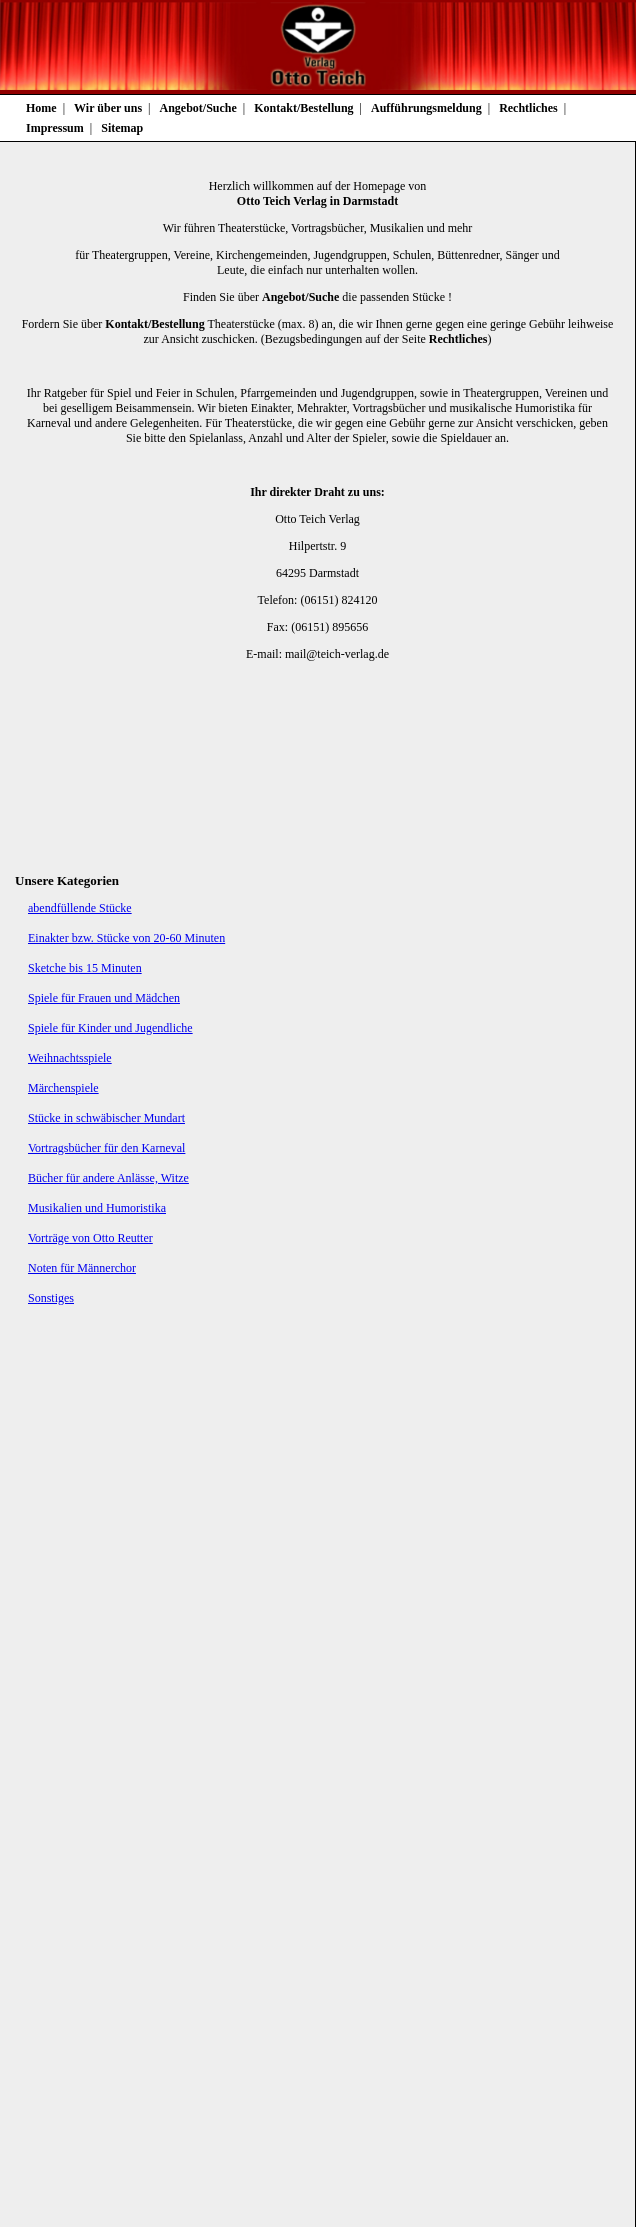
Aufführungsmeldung (426, 108)
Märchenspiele (63, 1088)
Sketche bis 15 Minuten (85, 968)
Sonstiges (51, 1298)
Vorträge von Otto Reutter (90, 1238)
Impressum (55, 128)
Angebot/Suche (198, 108)
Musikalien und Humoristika (97, 1208)
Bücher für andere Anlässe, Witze (108, 1178)
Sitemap (122, 128)
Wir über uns (108, 108)
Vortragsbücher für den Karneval (106, 1148)
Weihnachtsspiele (70, 1058)
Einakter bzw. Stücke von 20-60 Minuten (126, 938)
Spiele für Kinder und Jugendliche (110, 1028)
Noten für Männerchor (82, 1268)
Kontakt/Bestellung (303, 108)
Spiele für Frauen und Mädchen (104, 998)
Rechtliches (528, 108)
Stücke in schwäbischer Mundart (106, 1118)
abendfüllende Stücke (80, 908)
